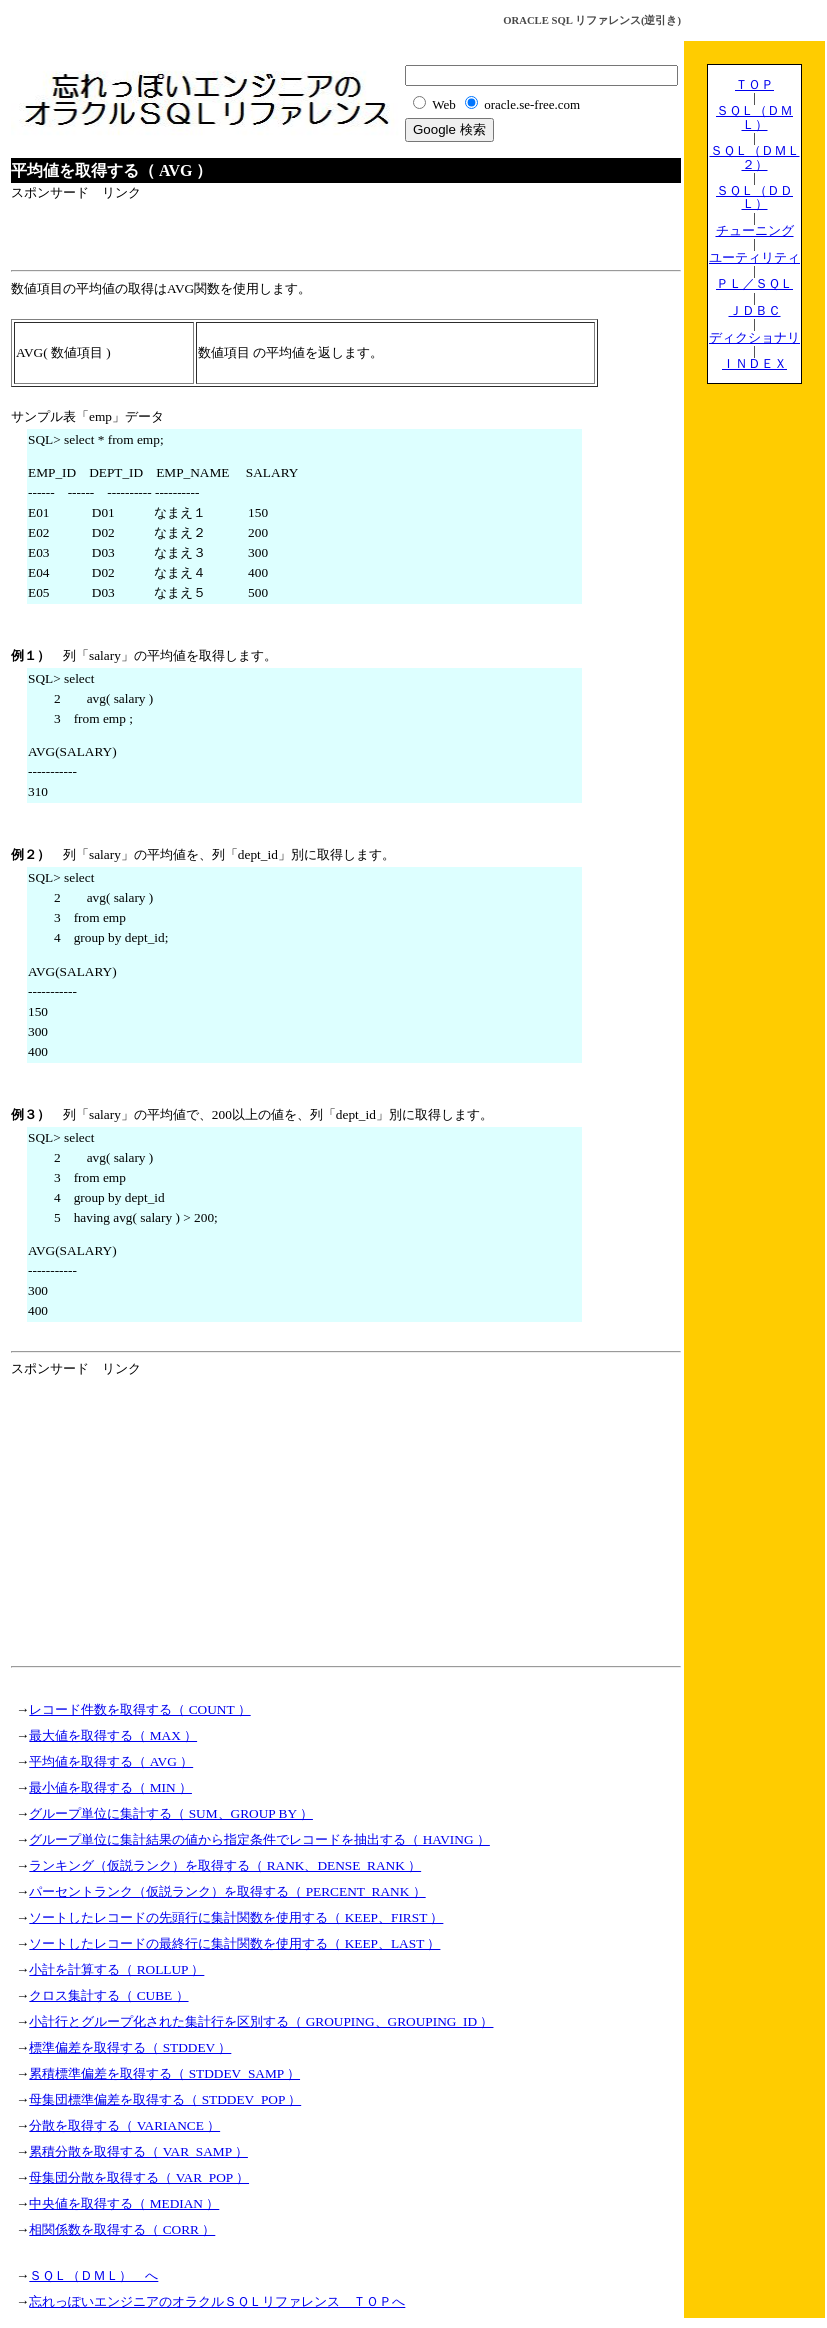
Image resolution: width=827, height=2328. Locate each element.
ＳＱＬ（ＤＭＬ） (754, 117)
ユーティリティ (754, 257)
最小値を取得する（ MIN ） (110, 1787)
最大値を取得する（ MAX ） (113, 1735)
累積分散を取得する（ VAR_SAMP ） (138, 2151)
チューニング (755, 230)
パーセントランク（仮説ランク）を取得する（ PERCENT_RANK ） (227, 1891)
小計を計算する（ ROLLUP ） (116, 1969)
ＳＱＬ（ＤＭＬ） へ (93, 2275)
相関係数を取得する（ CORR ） (122, 2229)
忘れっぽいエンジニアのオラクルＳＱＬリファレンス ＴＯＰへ (217, 2301)
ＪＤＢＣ (755, 310)
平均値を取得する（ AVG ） (111, 1761)
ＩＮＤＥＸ (754, 363)
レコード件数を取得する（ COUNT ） (139, 1709)
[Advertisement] (245, 233)
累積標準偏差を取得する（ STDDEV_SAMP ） (164, 2073)
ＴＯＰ (754, 84)
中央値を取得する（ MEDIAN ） (124, 2203)
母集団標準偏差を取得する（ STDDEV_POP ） (165, 2099)
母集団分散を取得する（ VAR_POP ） (139, 2177)
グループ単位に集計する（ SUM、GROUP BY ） (171, 1813)
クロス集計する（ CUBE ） (108, 1995)
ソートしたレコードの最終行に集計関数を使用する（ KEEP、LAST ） (234, 1943)
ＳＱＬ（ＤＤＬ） (754, 197)
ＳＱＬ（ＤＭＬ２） (755, 157)
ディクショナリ (754, 337)
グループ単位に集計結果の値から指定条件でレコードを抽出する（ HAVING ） (259, 1839)
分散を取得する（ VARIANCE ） (124, 2125)
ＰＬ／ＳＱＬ (754, 283)
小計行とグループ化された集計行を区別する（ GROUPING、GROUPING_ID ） (261, 2021)
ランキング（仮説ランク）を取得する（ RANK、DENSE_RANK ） (225, 1865)
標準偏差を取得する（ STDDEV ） (130, 2047)
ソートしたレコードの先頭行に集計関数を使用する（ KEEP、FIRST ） (236, 1917)
